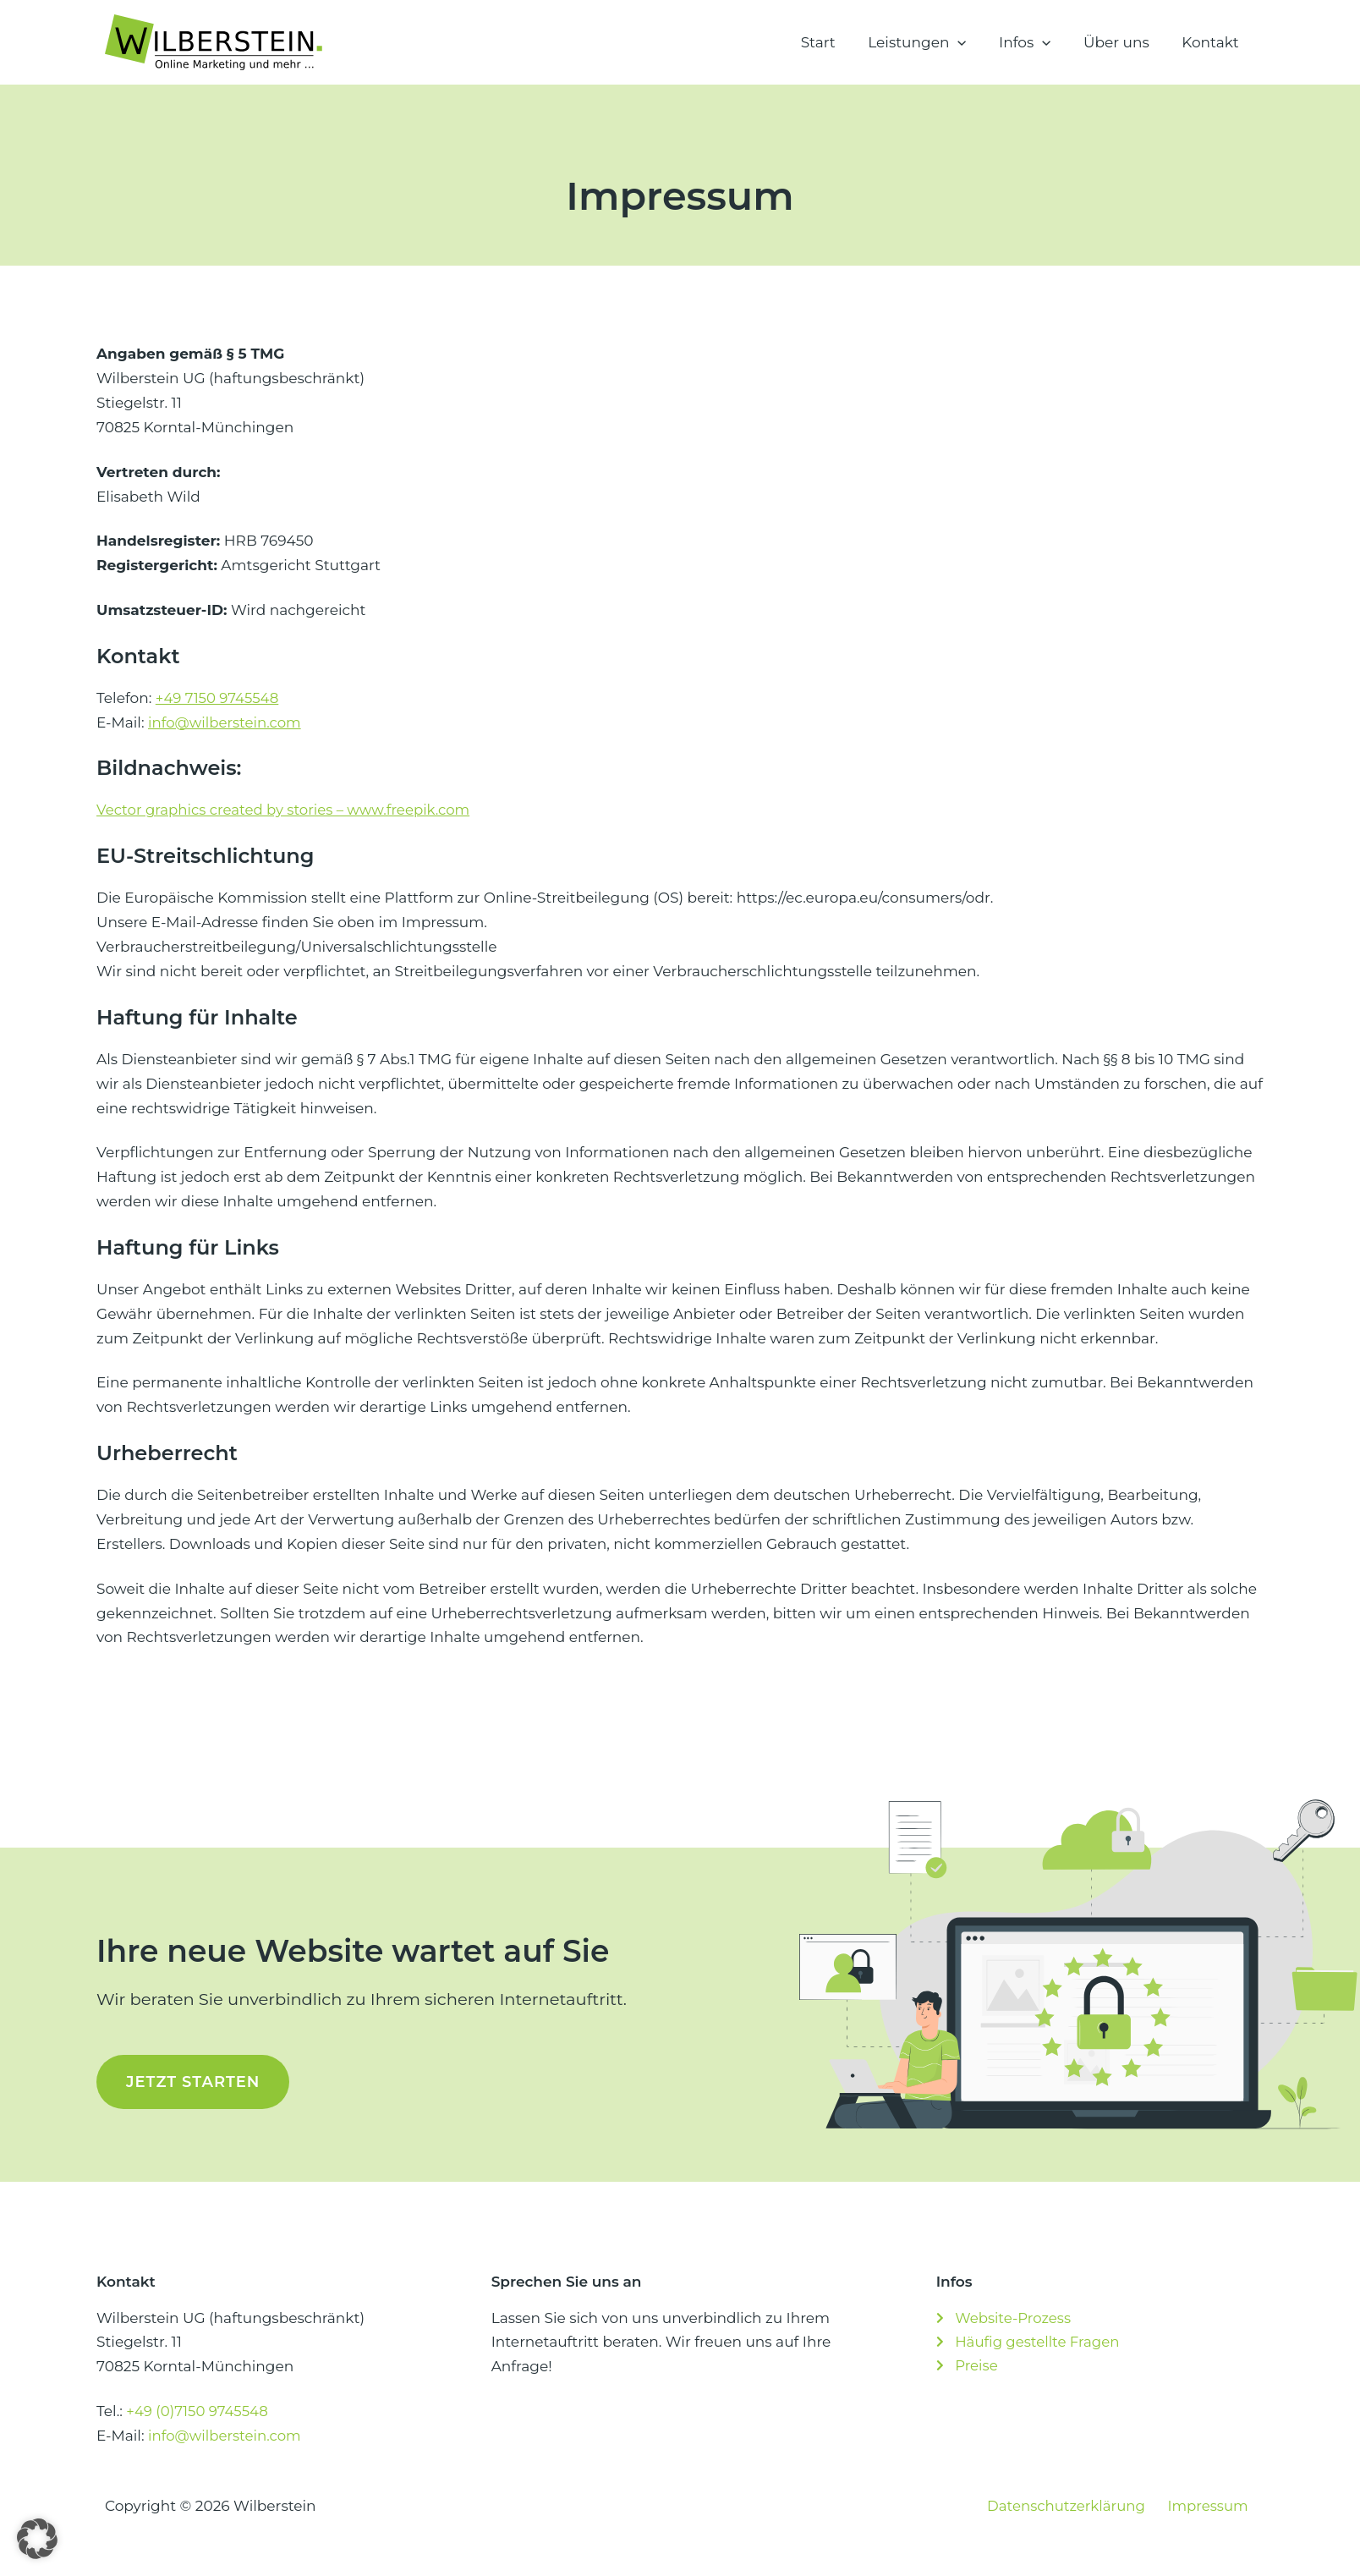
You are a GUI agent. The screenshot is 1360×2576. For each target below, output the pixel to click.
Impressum (1213, 2505)
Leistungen (930, 42)
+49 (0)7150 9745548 (198, 2411)
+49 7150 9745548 (219, 697)
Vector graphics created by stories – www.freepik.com (287, 809)
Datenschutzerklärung (1077, 2505)
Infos (1034, 42)
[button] (970, 42)
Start (835, 42)
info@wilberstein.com (226, 722)
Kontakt (1213, 42)
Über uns (1122, 42)
